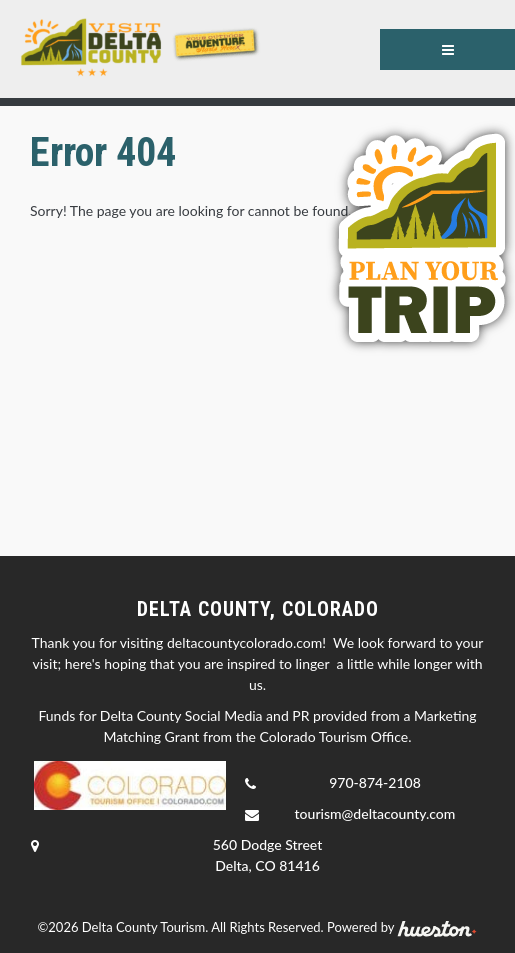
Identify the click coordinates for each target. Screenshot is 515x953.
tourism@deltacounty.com (375, 813)
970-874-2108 (375, 782)
